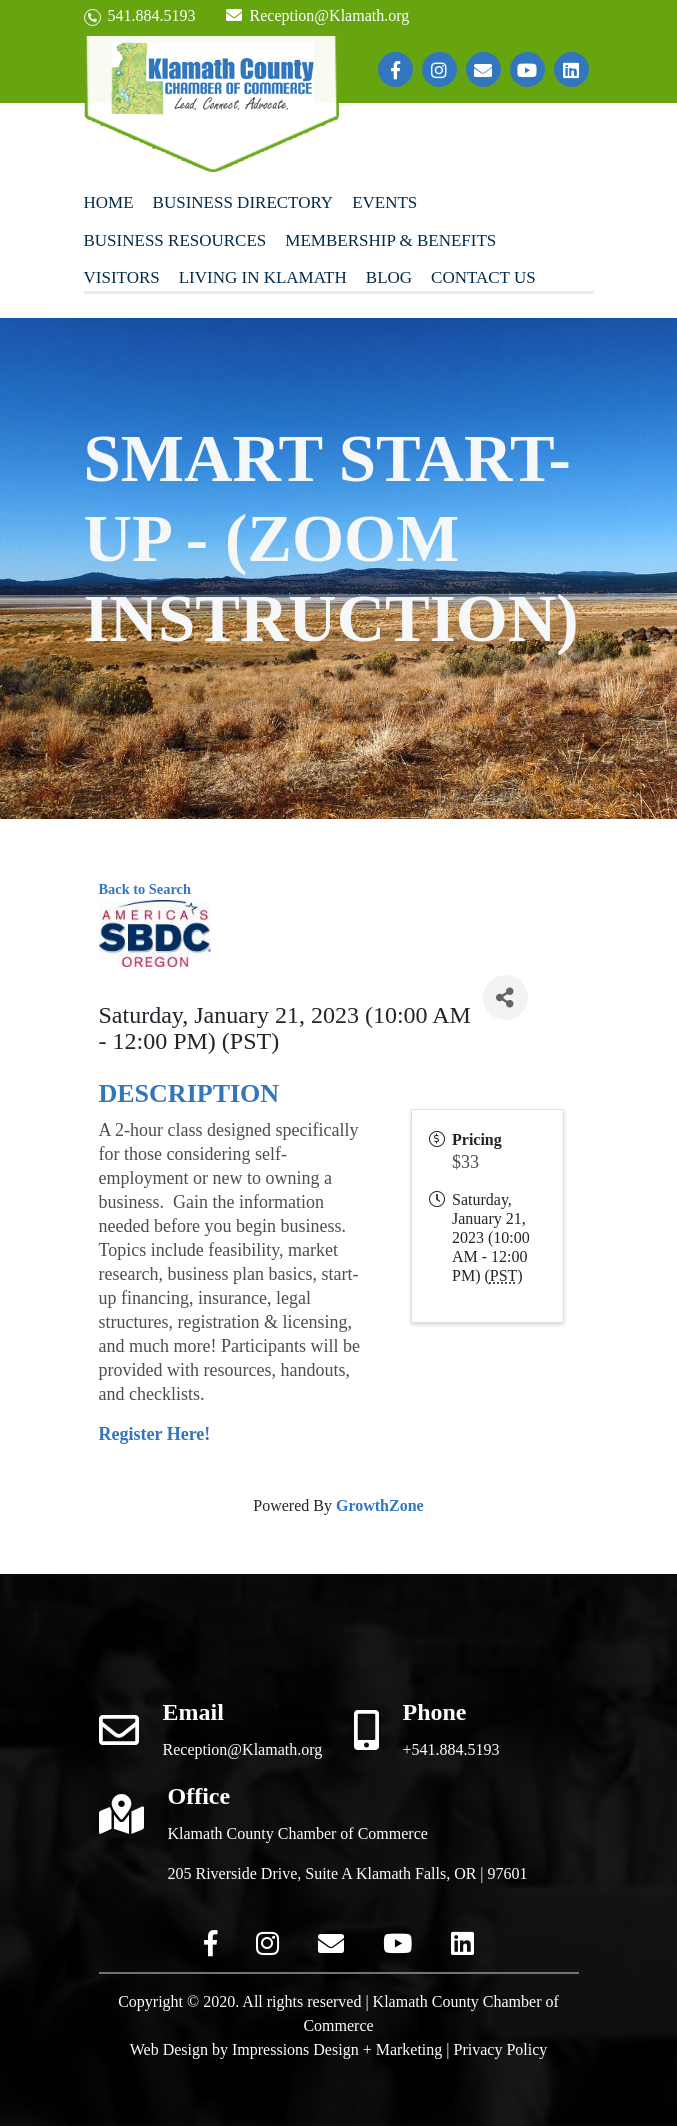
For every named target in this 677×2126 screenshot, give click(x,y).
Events (384, 202)
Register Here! (155, 1434)
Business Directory (243, 202)
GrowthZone (380, 1505)
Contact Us (483, 277)
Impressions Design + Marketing (337, 2049)
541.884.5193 (140, 16)
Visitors (122, 277)
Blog (389, 277)
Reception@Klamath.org (318, 15)
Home (109, 202)
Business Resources (175, 240)
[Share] (505, 997)
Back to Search (145, 889)
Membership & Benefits (390, 240)
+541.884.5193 (451, 1749)
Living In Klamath (263, 277)
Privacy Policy (501, 2049)
